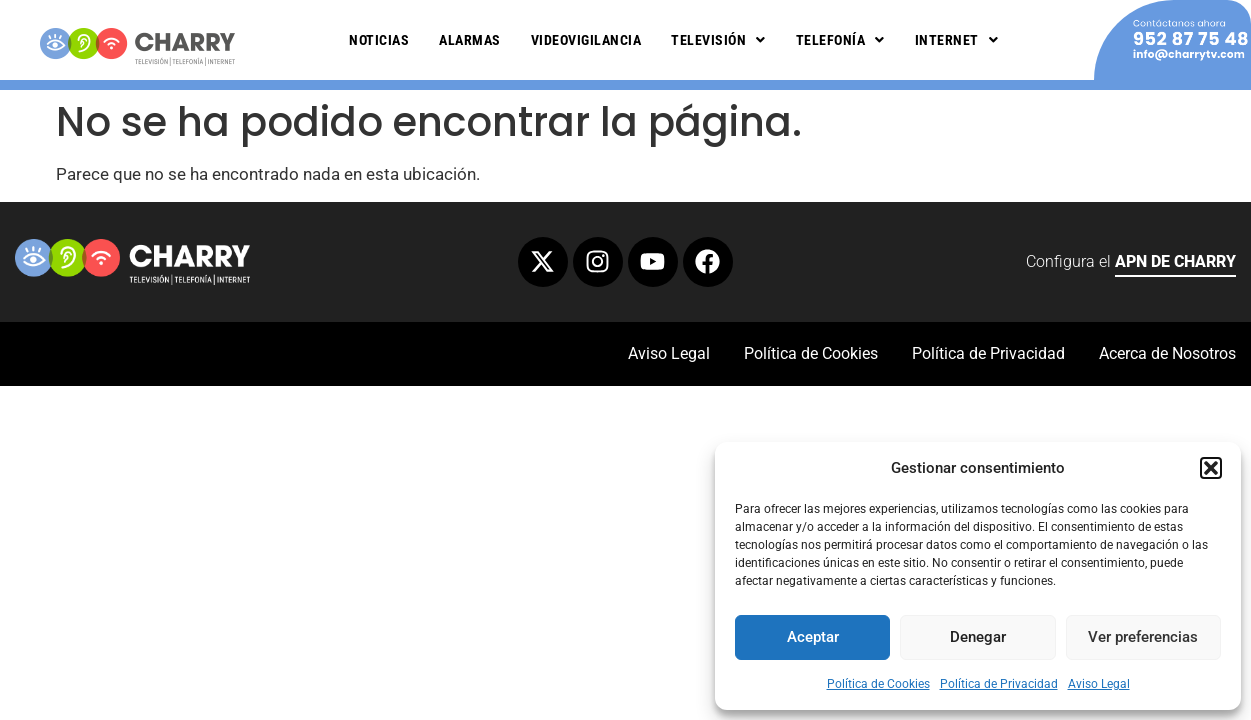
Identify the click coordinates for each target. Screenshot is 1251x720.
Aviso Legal (1099, 684)
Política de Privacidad (999, 684)
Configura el (1131, 264)
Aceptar (813, 637)
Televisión (718, 40)
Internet (957, 40)
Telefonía (840, 40)
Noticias (379, 40)
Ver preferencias (1143, 637)
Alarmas (470, 40)
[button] (1211, 468)
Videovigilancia (586, 40)
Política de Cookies (878, 684)
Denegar (978, 637)
